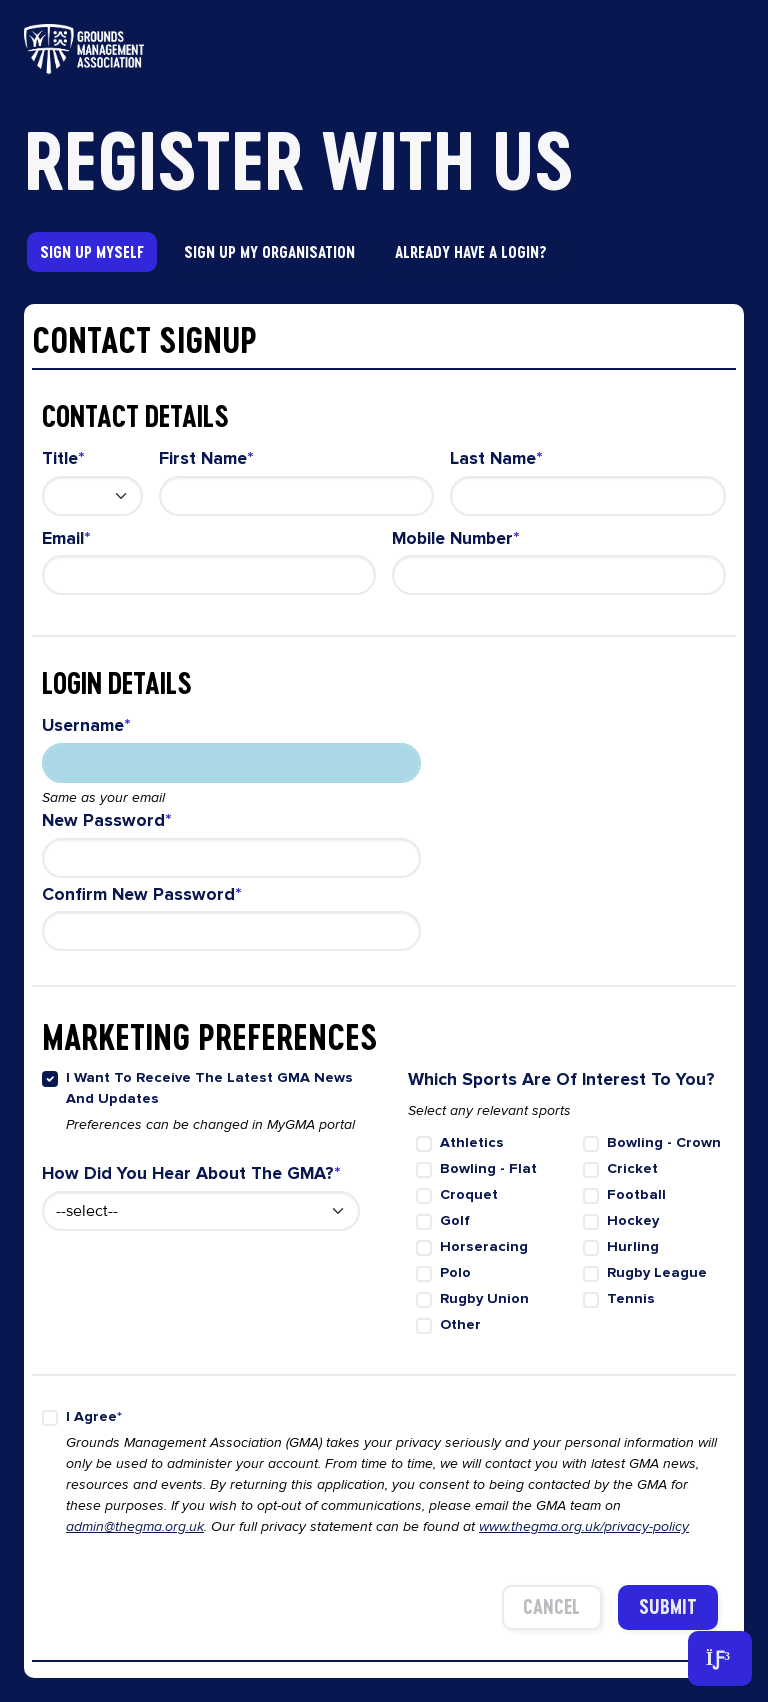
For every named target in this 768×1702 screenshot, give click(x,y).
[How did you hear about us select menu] (201, 1211)
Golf (455, 1220)
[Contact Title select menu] (92, 496)
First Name (203, 458)
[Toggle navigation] (720, 1658)
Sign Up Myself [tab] (92, 251)
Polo (455, 1272)
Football (636, 1194)
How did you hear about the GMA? (188, 1173)
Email (63, 538)
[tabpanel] (384, 991)
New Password (103, 820)
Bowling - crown (664, 1142)
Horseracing (484, 1246)
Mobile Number (452, 538)
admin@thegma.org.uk (135, 1526)
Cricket (632, 1168)
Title (60, 458)
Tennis (631, 1298)
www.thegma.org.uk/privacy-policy (584, 1526)
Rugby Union (484, 1298)
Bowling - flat (488, 1168)
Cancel (551, 1606)
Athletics (472, 1142)
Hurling (633, 1246)
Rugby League (657, 1272)
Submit (668, 1606)
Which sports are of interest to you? (561, 1079)
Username (83, 725)
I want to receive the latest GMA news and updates (209, 1088)
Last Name (493, 458)
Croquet (469, 1194)
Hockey (633, 1220)
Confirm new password (138, 894)
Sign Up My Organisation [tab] (269, 251)
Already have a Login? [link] (471, 251)
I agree (91, 1416)
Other (460, 1324)
